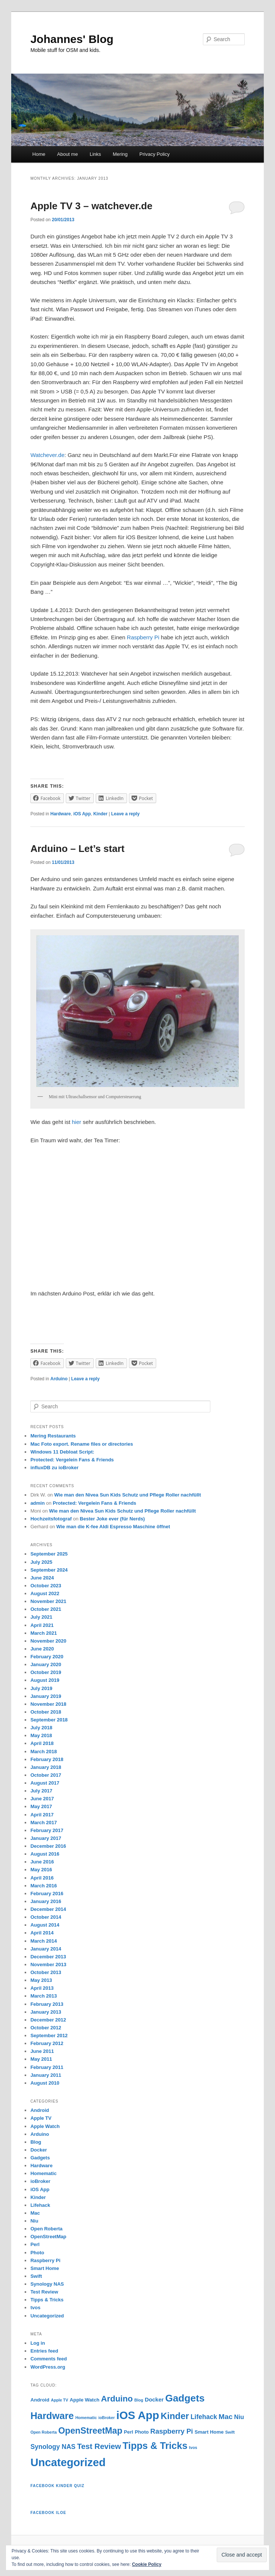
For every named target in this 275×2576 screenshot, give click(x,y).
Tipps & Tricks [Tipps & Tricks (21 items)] (155, 2445)
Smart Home (44, 2268)
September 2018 (49, 1720)
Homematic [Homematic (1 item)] (86, 2417)
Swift (36, 2276)
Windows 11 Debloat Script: (62, 1452)
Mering (120, 154)
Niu (34, 2221)
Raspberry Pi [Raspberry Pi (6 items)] (171, 2431)
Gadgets (40, 2157)
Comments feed (48, 2359)
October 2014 (45, 1917)
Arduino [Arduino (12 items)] (117, 2398)
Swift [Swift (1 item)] (230, 2432)
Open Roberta (46, 2228)
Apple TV (40, 2118)
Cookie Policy (146, 2564)
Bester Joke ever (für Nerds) (112, 1519)
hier (76, 1122)
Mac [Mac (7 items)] (225, 2417)
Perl (35, 2244)
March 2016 (43, 1885)
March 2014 (43, 1941)
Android (39, 2110)
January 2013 (45, 2012)
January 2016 (45, 1901)
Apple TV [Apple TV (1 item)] (59, 2400)
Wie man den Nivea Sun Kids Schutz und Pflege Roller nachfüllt (127, 1495)
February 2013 (46, 2004)
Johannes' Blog (71, 39)
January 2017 (45, 1838)
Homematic (43, 2173)
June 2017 (42, 1798)
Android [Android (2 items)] (39, 2400)
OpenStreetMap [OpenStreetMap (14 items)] (90, 2431)
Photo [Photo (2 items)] (142, 2432)
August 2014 (44, 1925)
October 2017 (45, 1775)
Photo (37, 2252)
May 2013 (41, 1980)
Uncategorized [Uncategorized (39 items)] (67, 2462)
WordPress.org (47, 2367)
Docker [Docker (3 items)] (154, 2399)
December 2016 (48, 1846)
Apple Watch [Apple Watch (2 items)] (85, 2400)
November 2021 (48, 1601)
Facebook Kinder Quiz (57, 2486)
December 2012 (48, 2020)
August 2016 (44, 1854)
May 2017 (41, 1806)
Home (39, 154)
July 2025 (41, 1562)
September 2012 (49, 2035)
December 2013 (48, 1956)
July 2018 (41, 1727)
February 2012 (46, 2043)
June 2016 (42, 1862)
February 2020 (46, 1656)
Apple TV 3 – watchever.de (91, 205)
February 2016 (46, 1893)
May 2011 (41, 2059)
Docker (38, 2150)
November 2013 (48, 1964)
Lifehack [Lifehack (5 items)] (204, 2417)
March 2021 (43, 1633)
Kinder (100, 813)
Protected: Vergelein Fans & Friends (72, 1459)
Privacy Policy (154, 154)
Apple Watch (44, 2126)
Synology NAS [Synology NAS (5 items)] (52, 2446)
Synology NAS (47, 2284)
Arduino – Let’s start (77, 848)
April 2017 (41, 1814)
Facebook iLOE (48, 2513)
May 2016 (41, 1869)
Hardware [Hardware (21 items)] (52, 2415)
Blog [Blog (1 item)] (139, 2400)
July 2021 (41, 1617)
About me (67, 154)
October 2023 (45, 1585)
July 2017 (41, 1791)
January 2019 (45, 1696)
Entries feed (44, 2351)
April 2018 (41, 1743)
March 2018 (43, 1751)
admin (37, 1503)
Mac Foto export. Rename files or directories (81, 1444)
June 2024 (42, 1578)
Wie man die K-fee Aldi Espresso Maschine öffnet (113, 1526)
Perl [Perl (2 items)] (128, 2432)
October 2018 (45, 1712)
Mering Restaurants (52, 1436)
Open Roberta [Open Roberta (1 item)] (43, 2432)
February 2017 (46, 1830)
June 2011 (42, 2051)
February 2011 (46, 2067)
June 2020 (42, 1649)
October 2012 (45, 2027)
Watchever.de (47, 455)
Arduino (59, 1378)
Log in (37, 2343)
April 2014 (41, 1933)
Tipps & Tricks (47, 2299)
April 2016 (41, 1878)
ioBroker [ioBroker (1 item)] (106, 2417)
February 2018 (46, 1759)
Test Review (44, 2292)
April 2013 (41, 1988)
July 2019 (41, 1688)
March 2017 (43, 1822)
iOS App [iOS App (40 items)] (137, 2415)
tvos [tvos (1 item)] (193, 2447)
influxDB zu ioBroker (54, 1467)
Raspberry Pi (143, 637)
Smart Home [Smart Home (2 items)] (209, 2432)
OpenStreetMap (48, 2236)
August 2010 (44, 2083)
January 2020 (45, 1664)
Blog (35, 2142)
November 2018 (48, 1704)
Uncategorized (47, 2316)
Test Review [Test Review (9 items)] (99, 2446)
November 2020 (48, 1641)
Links (95, 154)
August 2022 (44, 1593)
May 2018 (41, 1735)
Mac (35, 2213)
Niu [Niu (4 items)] (239, 2416)
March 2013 (43, 1996)
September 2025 (49, 1554)
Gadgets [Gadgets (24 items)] (184, 2398)
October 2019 (45, 1672)
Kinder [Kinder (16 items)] (175, 2416)
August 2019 (44, 1680)
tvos (35, 2307)
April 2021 (41, 1625)
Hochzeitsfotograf (51, 1519)
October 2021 (45, 1609)
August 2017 (44, 1783)
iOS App (82, 813)
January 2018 (45, 1767)
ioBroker (40, 2181)
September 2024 (49, 1570)
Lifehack (40, 2205)
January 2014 (45, 1949)
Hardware (60, 813)
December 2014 (48, 1909)
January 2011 (45, 2075)
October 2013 (45, 1972)
